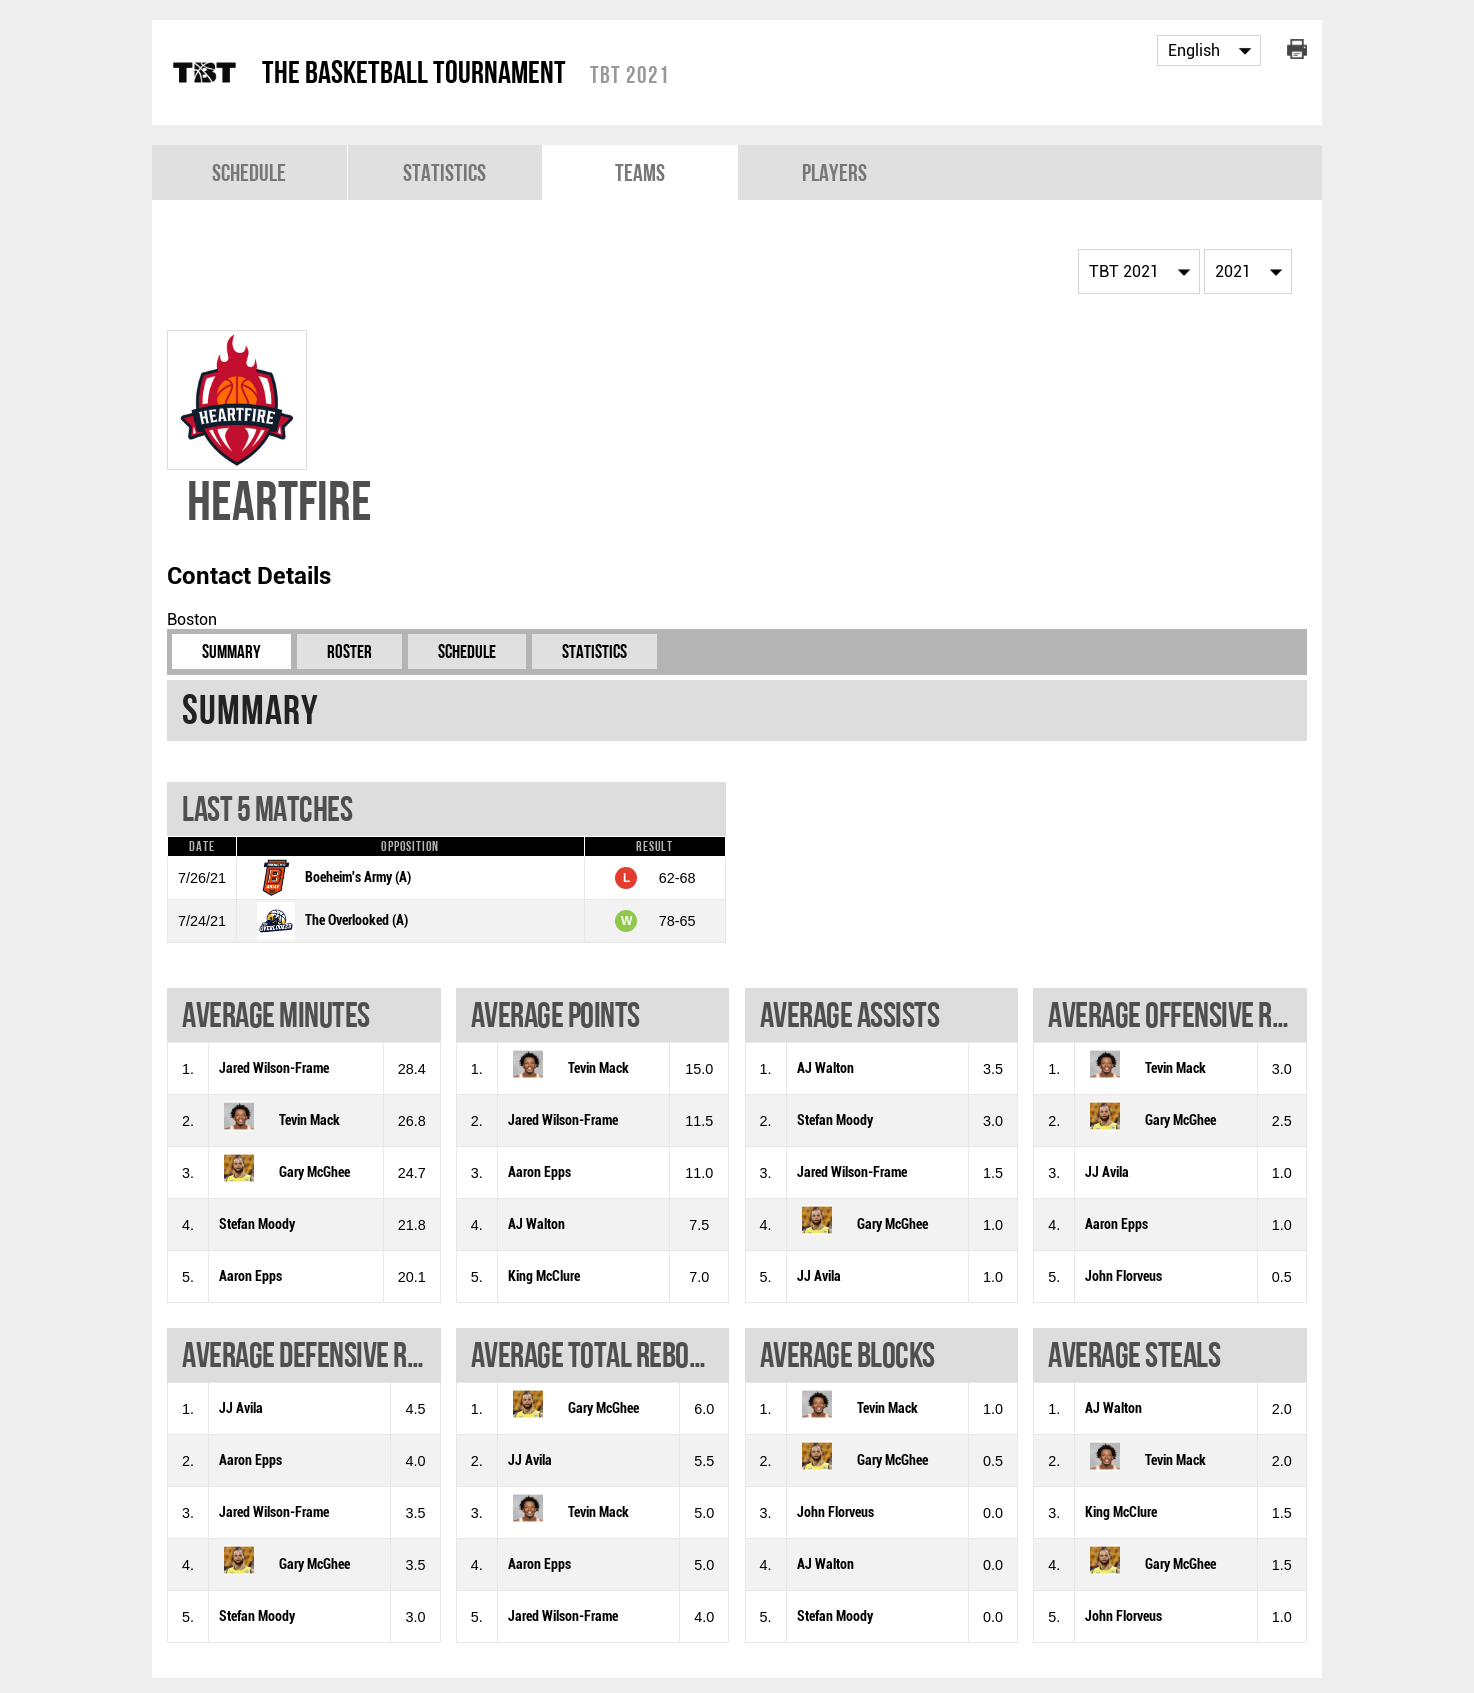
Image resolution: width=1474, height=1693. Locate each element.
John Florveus (1123, 1276)
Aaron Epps (250, 1276)
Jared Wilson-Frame (274, 1068)
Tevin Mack (309, 1120)
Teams (640, 172)
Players (834, 172)
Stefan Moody (257, 1224)
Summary (231, 651)
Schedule (249, 172)
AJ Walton (536, 1224)
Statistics (444, 172)
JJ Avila (819, 1276)
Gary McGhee (314, 1172)
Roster (349, 651)
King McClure (544, 1276)
